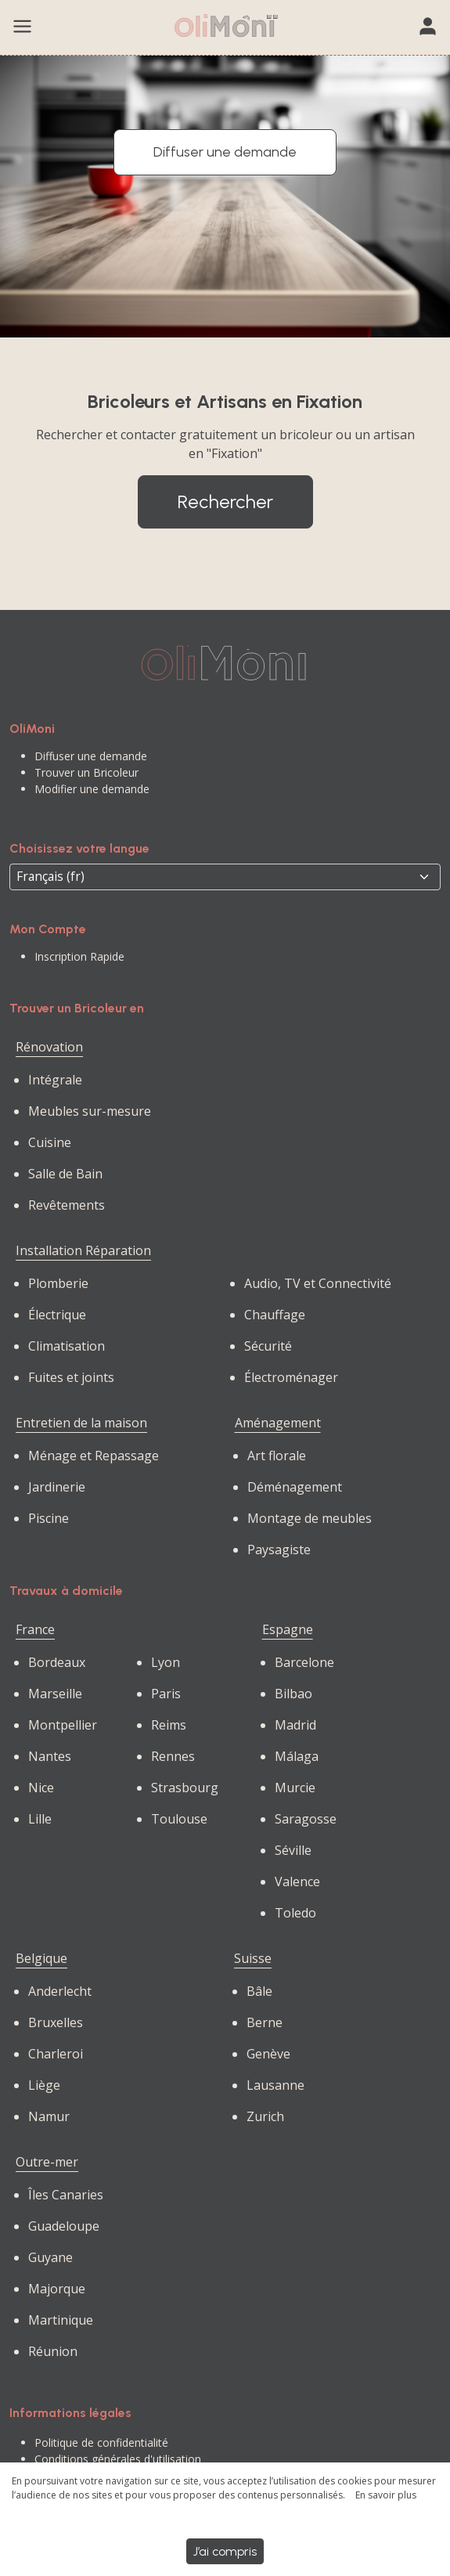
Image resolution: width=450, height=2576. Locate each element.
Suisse (253, 1958)
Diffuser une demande (225, 152)
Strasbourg (184, 1787)
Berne (265, 2022)
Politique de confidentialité (101, 2442)
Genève (268, 2053)
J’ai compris (225, 2551)
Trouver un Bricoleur (86, 772)
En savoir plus (385, 2495)
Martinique (60, 2320)
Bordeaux (56, 1662)
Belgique (41, 1958)
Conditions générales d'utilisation (117, 2459)
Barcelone (304, 1662)
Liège (44, 2085)
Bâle (259, 1991)
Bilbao (293, 1693)
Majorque (56, 2288)
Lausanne (275, 2085)
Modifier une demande (91, 788)
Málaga (297, 1756)
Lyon (165, 1662)
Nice (41, 1787)
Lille (40, 1818)
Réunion (52, 2351)
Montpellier (62, 1725)
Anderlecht (60, 1991)
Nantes (49, 1756)
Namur (49, 2116)
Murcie (295, 1787)
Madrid (295, 1725)
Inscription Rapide (79, 956)
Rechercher (225, 501)
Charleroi (55, 2053)
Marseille (55, 1693)
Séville (293, 1850)
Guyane (50, 2257)
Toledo (295, 1912)
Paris (166, 1693)
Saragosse (306, 1818)
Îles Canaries (65, 2194)
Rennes (173, 1756)
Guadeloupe (63, 2226)
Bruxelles (55, 2022)
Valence (297, 1881)
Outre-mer (47, 2161)
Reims (168, 1725)
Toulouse (179, 1818)
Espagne (287, 1629)
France (35, 1629)
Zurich (265, 2116)
